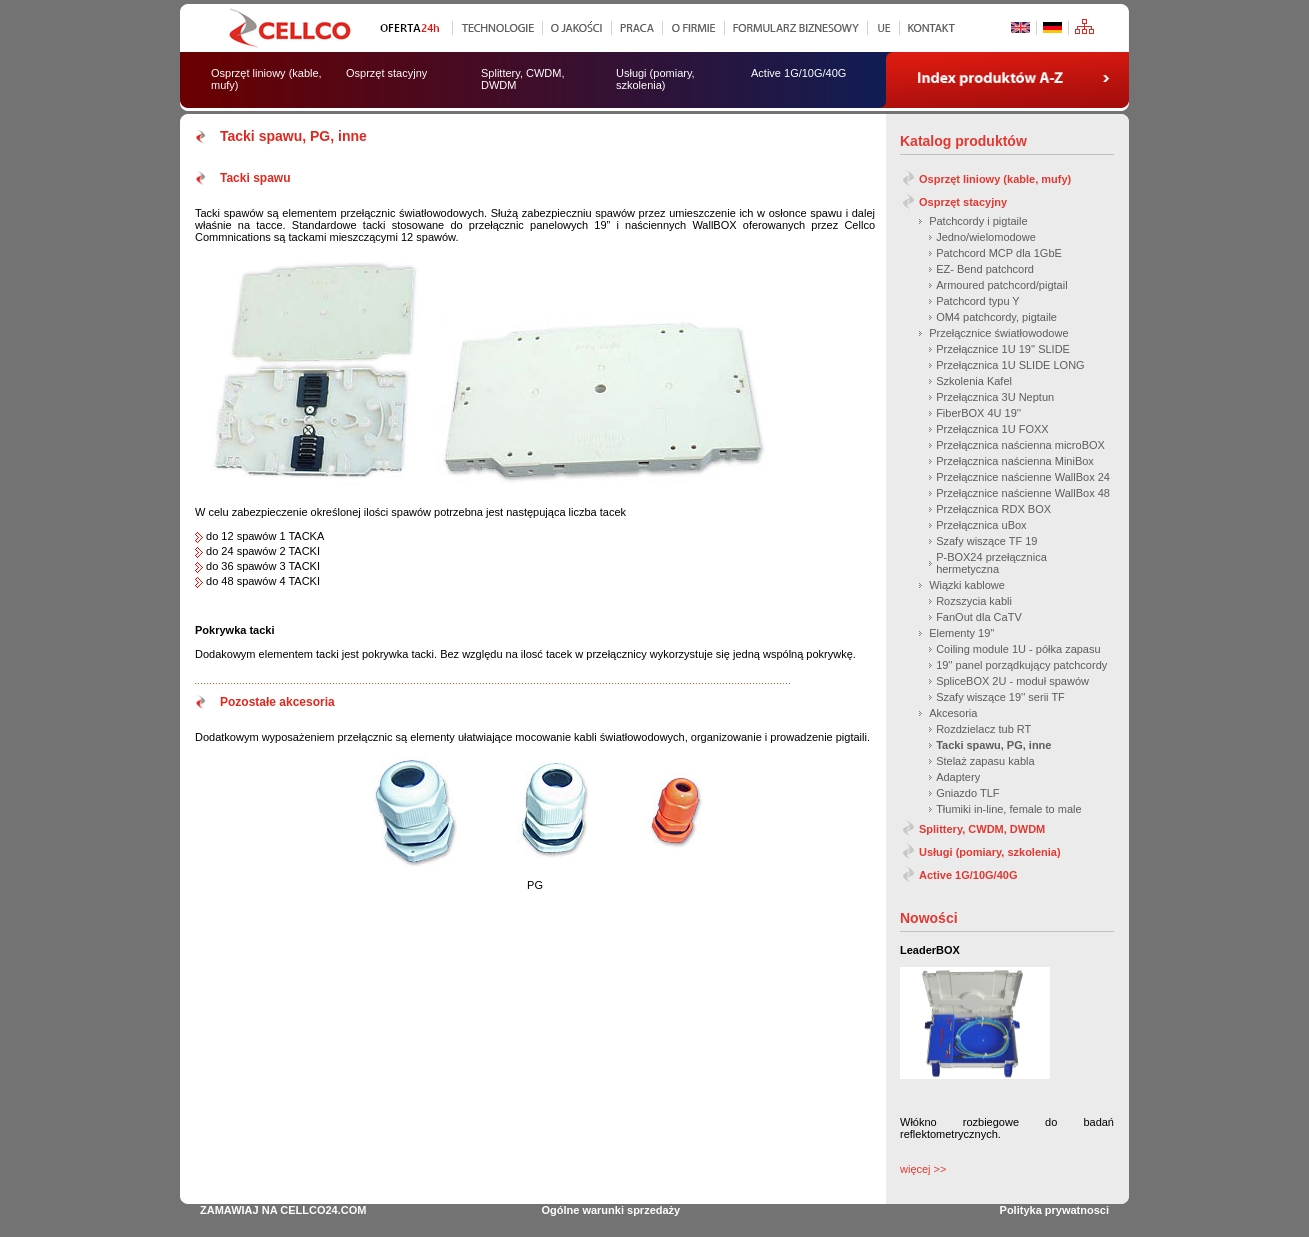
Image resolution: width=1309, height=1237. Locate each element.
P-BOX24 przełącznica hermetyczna (991, 563)
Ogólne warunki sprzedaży (610, 1210)
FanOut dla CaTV (979, 617)
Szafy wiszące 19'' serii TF (1000, 697)
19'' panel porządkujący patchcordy (1021, 665)
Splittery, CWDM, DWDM (982, 829)
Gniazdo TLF (967, 793)
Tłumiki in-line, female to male (1009, 809)
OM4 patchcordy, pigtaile (996, 317)
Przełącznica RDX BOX (993, 509)
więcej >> (923, 1169)
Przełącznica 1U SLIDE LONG (1010, 365)
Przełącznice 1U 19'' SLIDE (1003, 349)
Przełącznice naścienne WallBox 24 (1023, 477)
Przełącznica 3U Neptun (995, 397)
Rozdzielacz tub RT (983, 729)
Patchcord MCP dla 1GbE (999, 253)
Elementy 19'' (961, 633)
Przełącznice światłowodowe (998, 333)
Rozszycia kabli (974, 601)
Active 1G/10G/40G (968, 875)
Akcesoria (953, 713)
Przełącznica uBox (981, 525)
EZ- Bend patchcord (985, 269)
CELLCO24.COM (323, 1210)
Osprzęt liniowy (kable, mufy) (995, 179)
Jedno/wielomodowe (986, 237)
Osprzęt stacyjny (963, 202)
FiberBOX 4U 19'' (978, 413)
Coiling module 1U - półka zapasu (1018, 649)
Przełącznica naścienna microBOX (1020, 445)
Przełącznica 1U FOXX (992, 429)
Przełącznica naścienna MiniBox (1015, 461)
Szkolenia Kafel (974, 381)
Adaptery (958, 777)
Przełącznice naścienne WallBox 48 (1023, 493)
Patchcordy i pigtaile (978, 221)
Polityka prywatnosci (1054, 1210)
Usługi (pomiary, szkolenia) (990, 852)
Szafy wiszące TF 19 (986, 541)
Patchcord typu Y (978, 301)
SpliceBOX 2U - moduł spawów (1012, 681)
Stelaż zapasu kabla (985, 761)
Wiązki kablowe (967, 585)
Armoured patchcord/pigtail (1001, 285)
